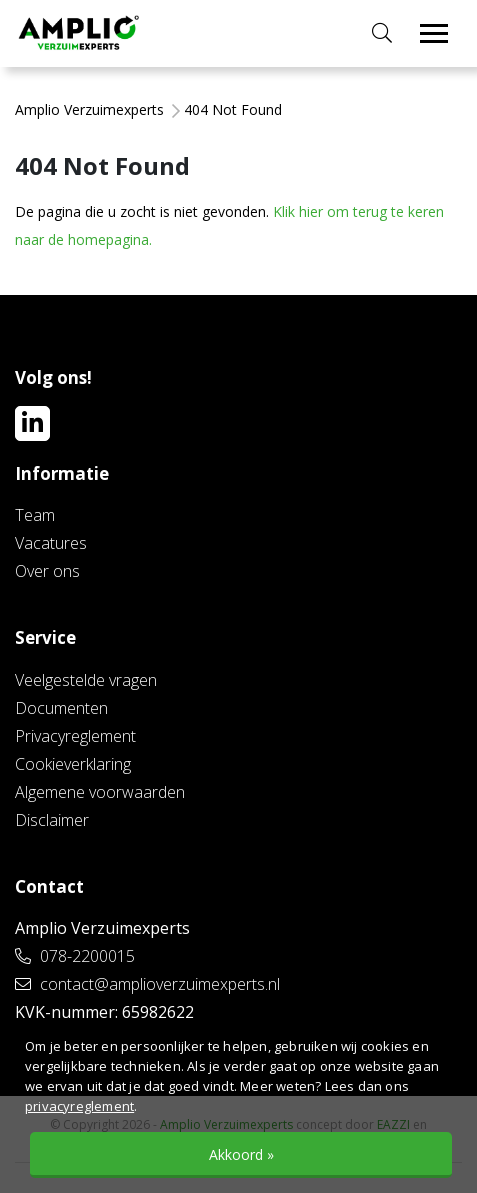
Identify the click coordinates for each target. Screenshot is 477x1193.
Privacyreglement (75, 736)
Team (35, 515)
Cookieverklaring (73, 764)
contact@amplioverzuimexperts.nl (147, 984)
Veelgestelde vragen (86, 680)
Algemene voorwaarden (100, 792)
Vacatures (51, 543)
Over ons (47, 571)
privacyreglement (79, 1106)
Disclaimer (52, 820)
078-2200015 (75, 956)
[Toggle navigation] (434, 33)
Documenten (61, 708)
